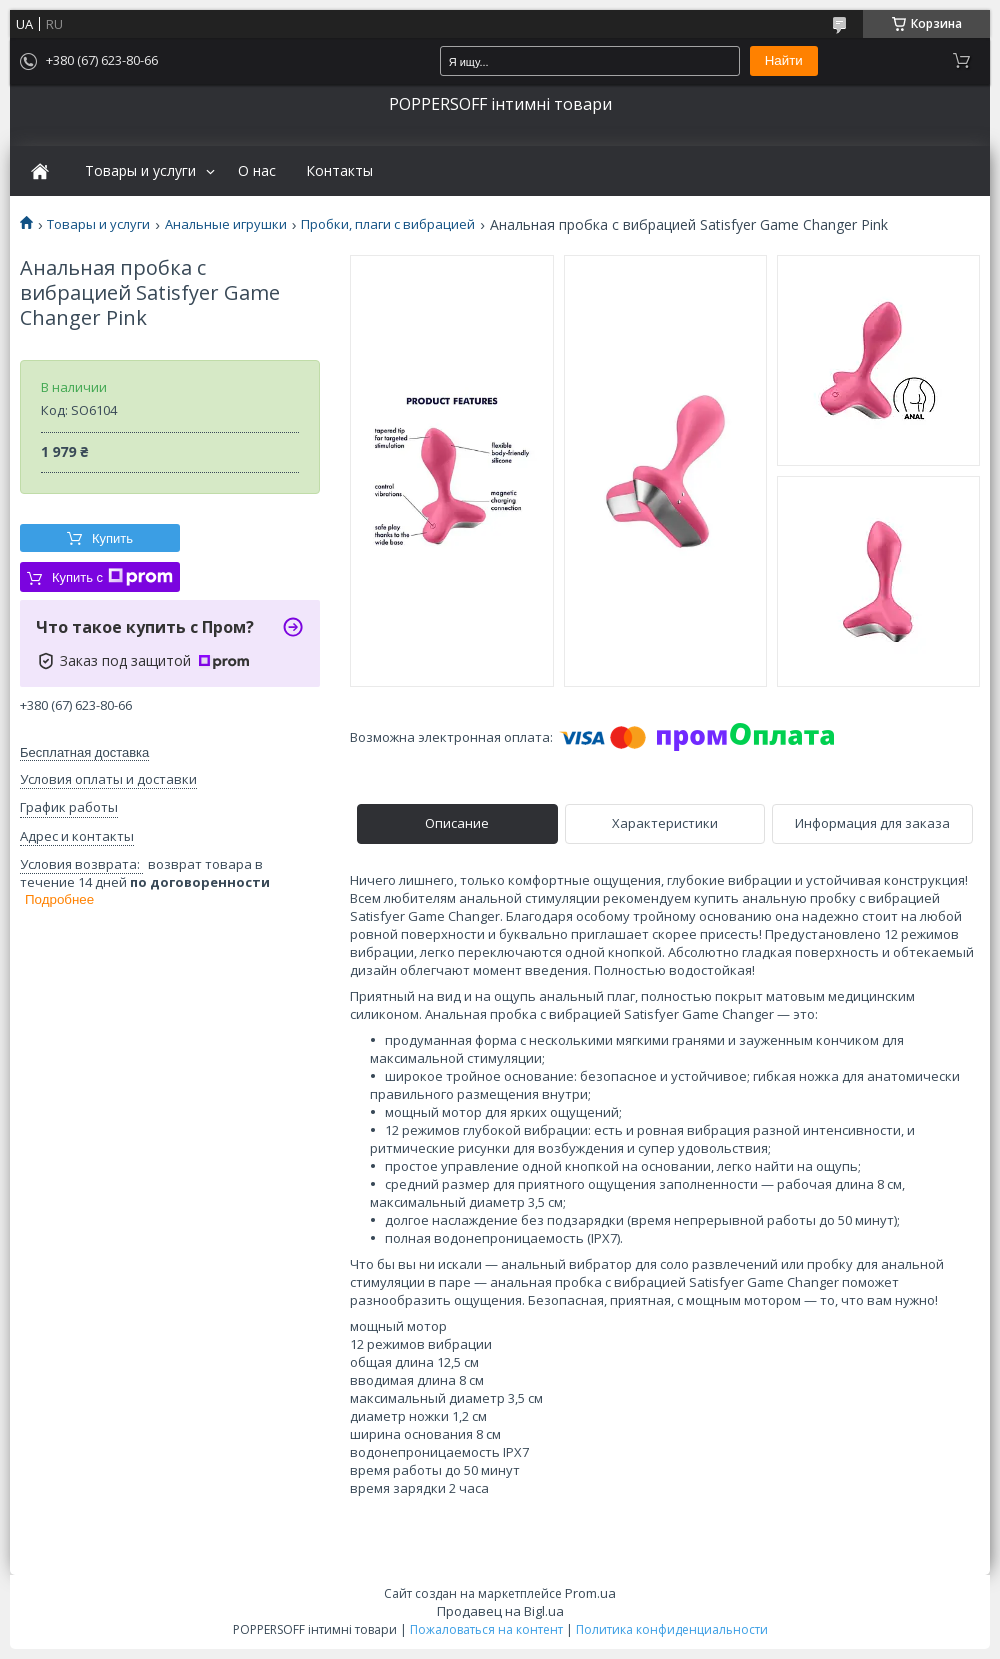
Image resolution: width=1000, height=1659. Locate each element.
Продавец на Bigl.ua (500, 1611)
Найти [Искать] (784, 60)
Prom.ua (590, 1593)
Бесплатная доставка (84, 752)
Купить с (112, 577)
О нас (257, 171)
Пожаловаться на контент (486, 1629)
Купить (112, 538)
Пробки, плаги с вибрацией (388, 224)
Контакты (339, 171)
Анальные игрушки (226, 224)
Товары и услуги (140, 171)
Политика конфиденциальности (672, 1629)
